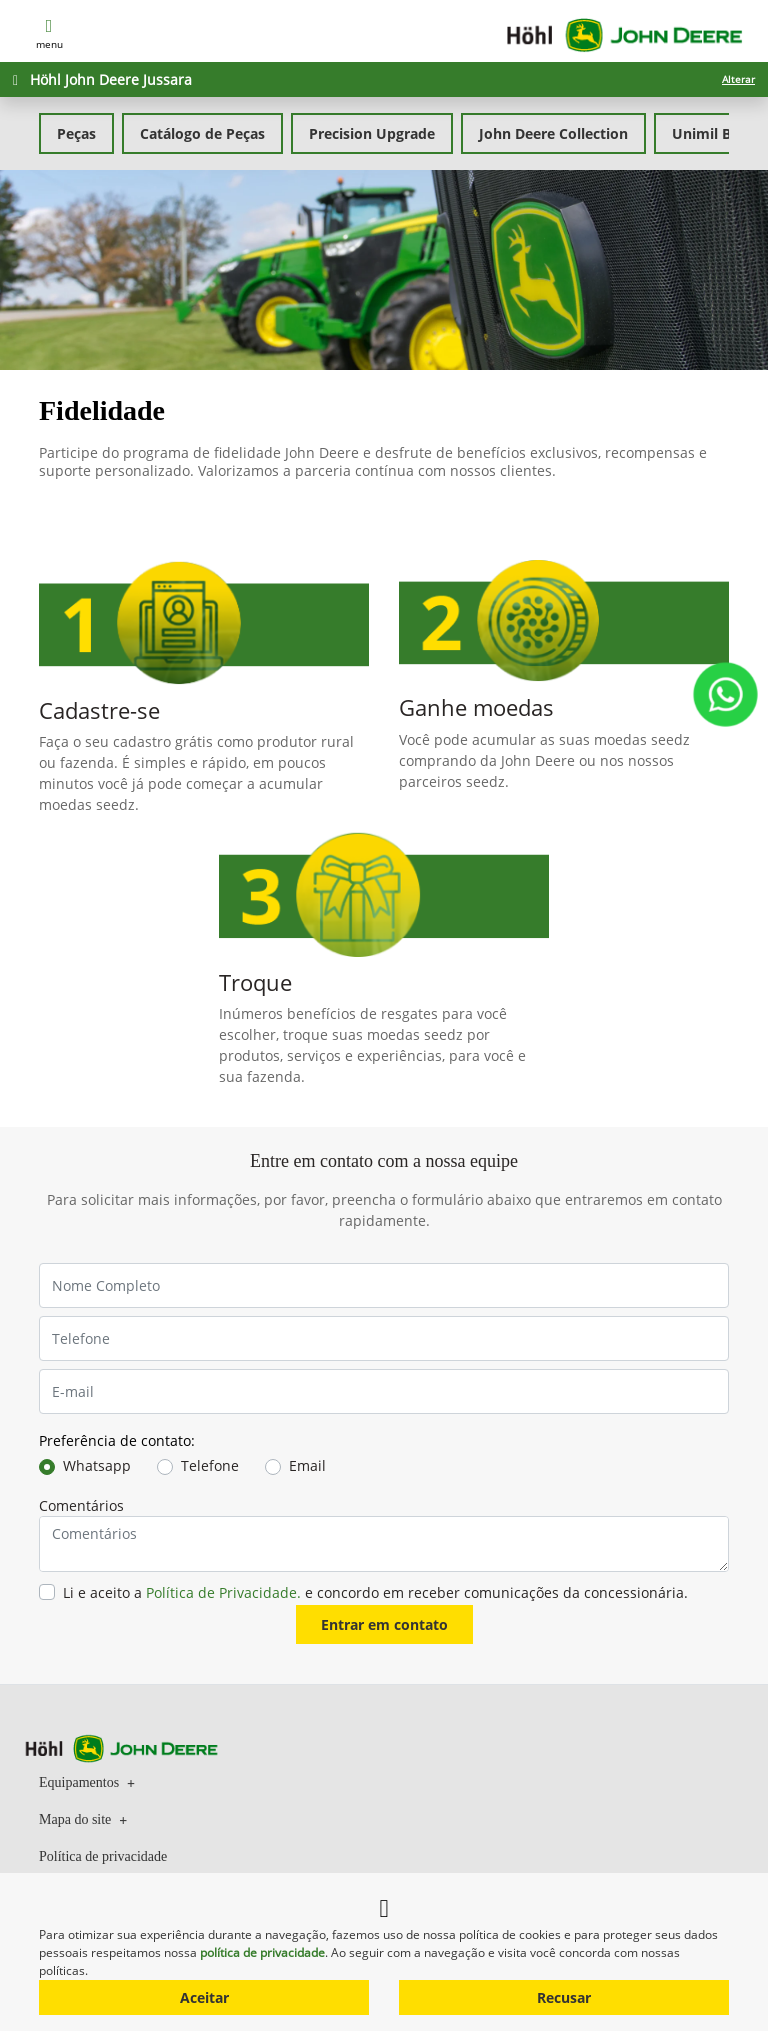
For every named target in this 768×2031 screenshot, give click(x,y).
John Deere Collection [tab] (553, 133)
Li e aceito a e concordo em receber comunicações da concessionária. (375, 1592)
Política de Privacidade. (223, 1592)
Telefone (210, 1465)
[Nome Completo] (384, 1285)
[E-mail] (384, 1391)
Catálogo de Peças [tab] (202, 133)
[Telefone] (384, 1338)
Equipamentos (87, 1782)
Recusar (564, 1997)
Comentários (81, 1505)
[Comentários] (384, 1544)
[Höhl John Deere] (624, 33)
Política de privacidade (103, 1856)
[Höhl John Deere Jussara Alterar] (384, 79)
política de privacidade (262, 1952)
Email (307, 1465)
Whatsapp (97, 1465)
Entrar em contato (384, 1624)
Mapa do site (83, 1819)
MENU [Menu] (49, 32)
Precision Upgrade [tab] (372, 133)
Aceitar (204, 1997)
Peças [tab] (76, 133)
